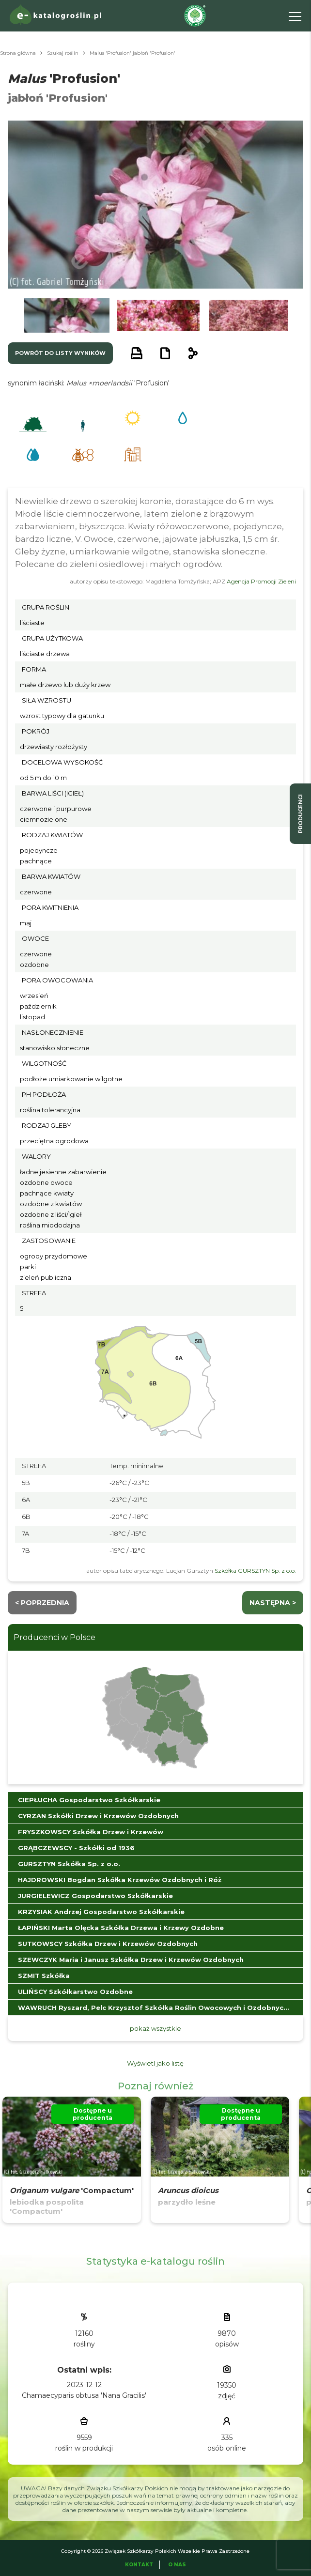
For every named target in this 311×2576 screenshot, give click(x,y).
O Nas (177, 2564)
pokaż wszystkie (155, 2028)
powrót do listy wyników (60, 353)
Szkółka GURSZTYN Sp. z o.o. (255, 1570)
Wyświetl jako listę (155, 2063)
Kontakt (139, 2564)
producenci (300, 813)
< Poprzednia (42, 1602)
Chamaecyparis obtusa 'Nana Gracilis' (84, 2395)
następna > (272, 1602)
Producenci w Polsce (54, 1637)
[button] (66, 315)
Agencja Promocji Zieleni (261, 581)
